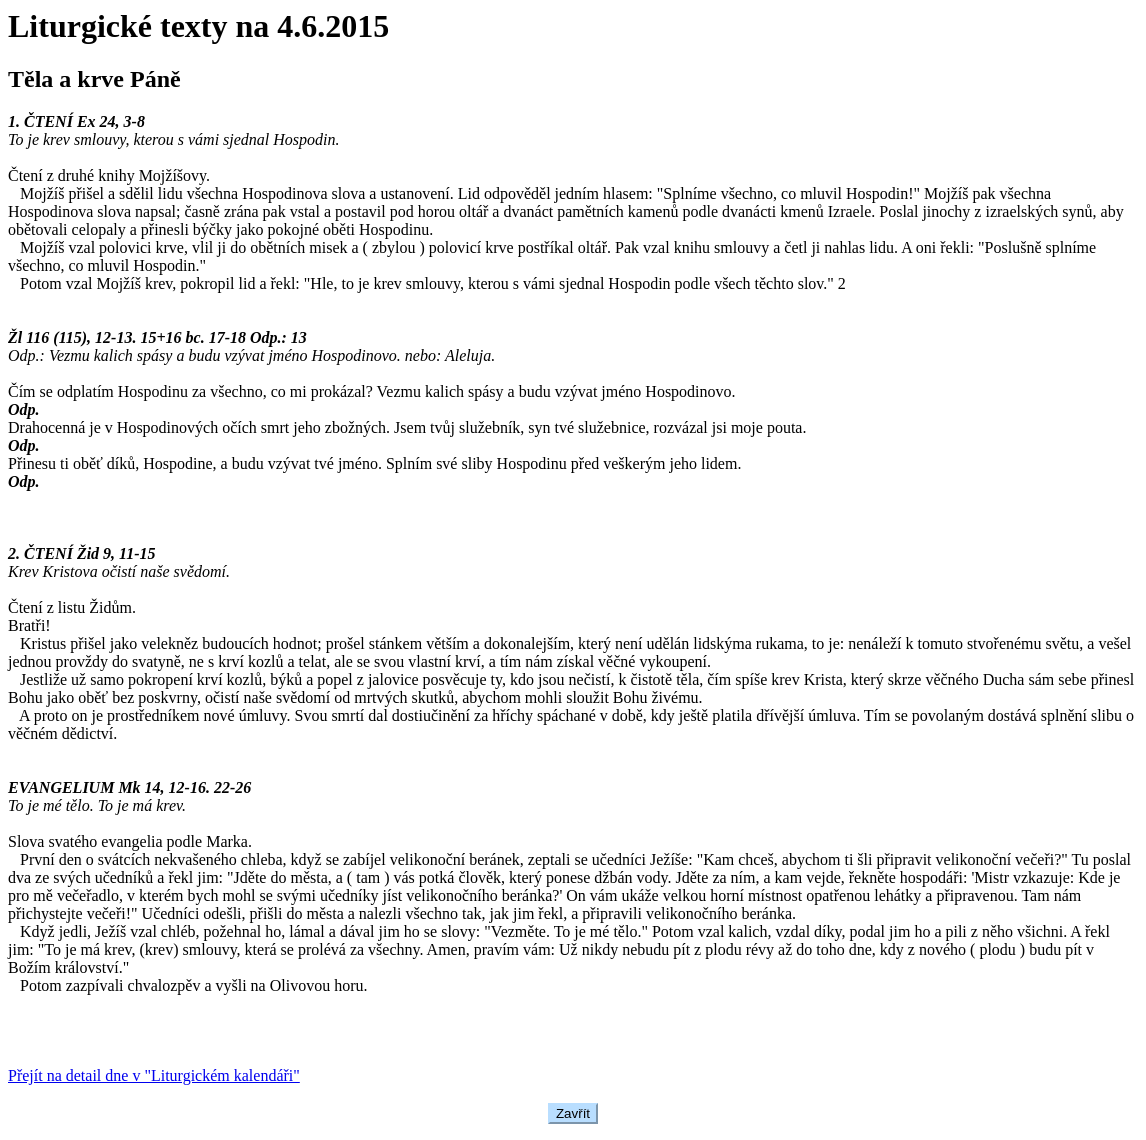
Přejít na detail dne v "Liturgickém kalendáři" (154, 1075)
